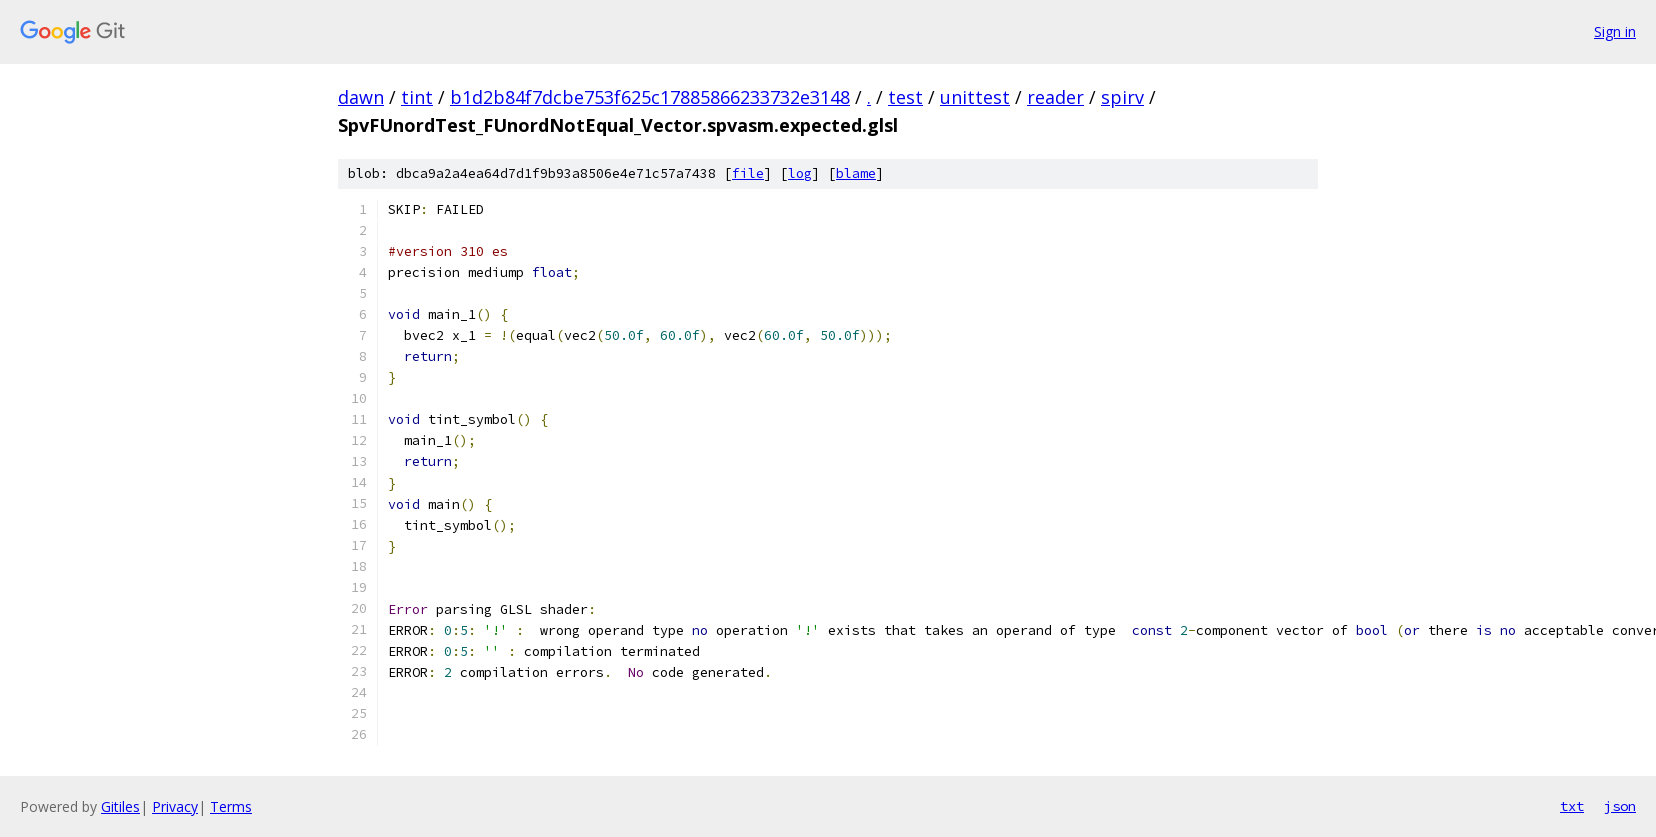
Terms (231, 806)
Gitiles (120, 806)
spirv (1122, 97)
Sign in (1615, 31)
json (1620, 806)
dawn (361, 97)
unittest (975, 97)
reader (1055, 97)
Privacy (175, 806)
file (748, 173)
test (905, 97)
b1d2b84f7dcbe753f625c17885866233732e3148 (650, 97)
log (800, 173)
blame (856, 173)
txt (1572, 806)
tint (417, 97)
